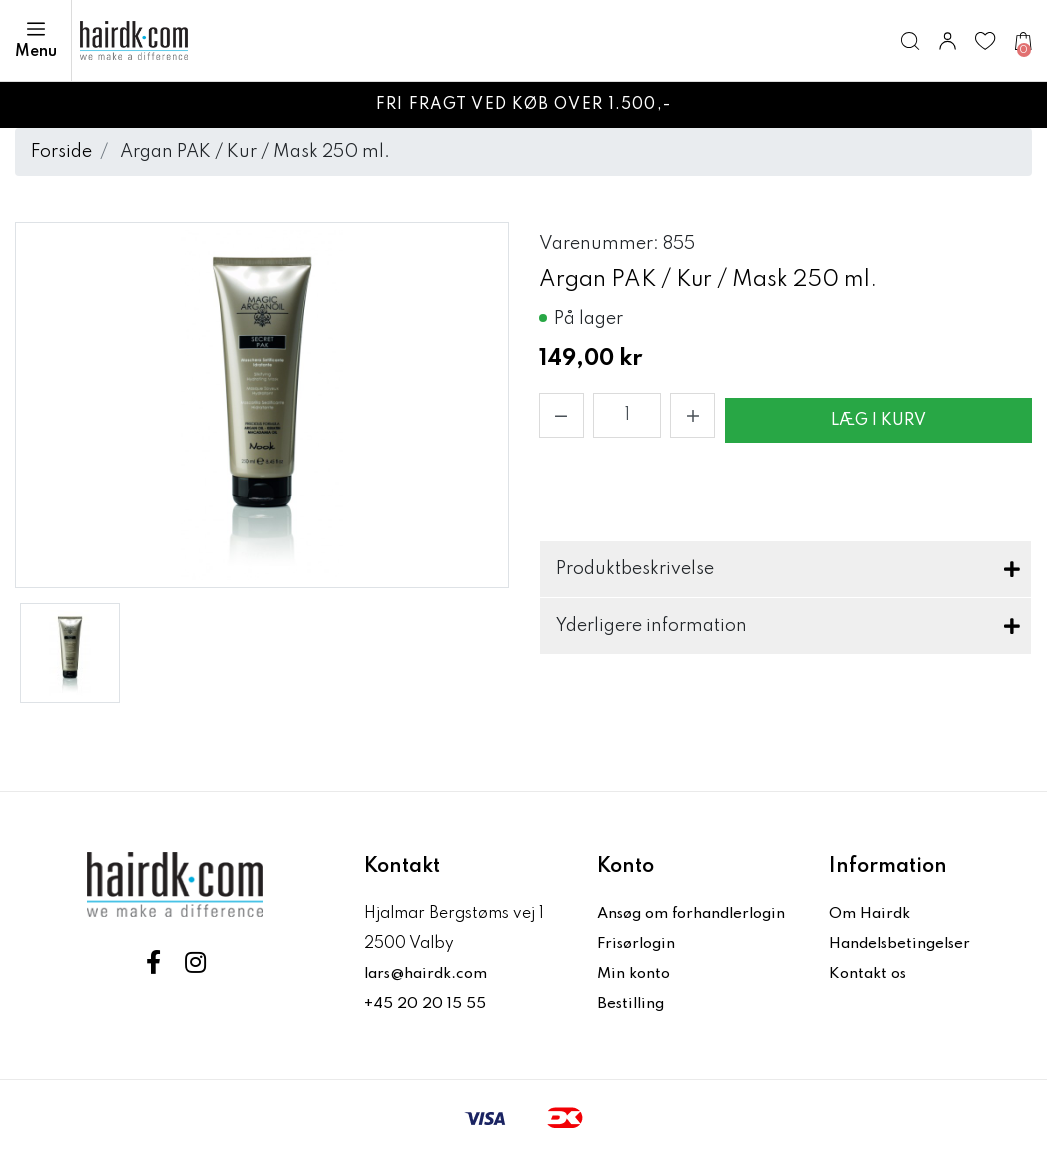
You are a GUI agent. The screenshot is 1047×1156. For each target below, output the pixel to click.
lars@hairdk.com (429, 974)
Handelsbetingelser (904, 944)
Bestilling (633, 1004)
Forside (61, 152)
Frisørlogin (639, 944)
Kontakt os (870, 974)
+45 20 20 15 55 (425, 1004)
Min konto (635, 974)
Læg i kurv (878, 421)
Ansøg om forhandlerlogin (698, 914)
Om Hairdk (870, 914)
